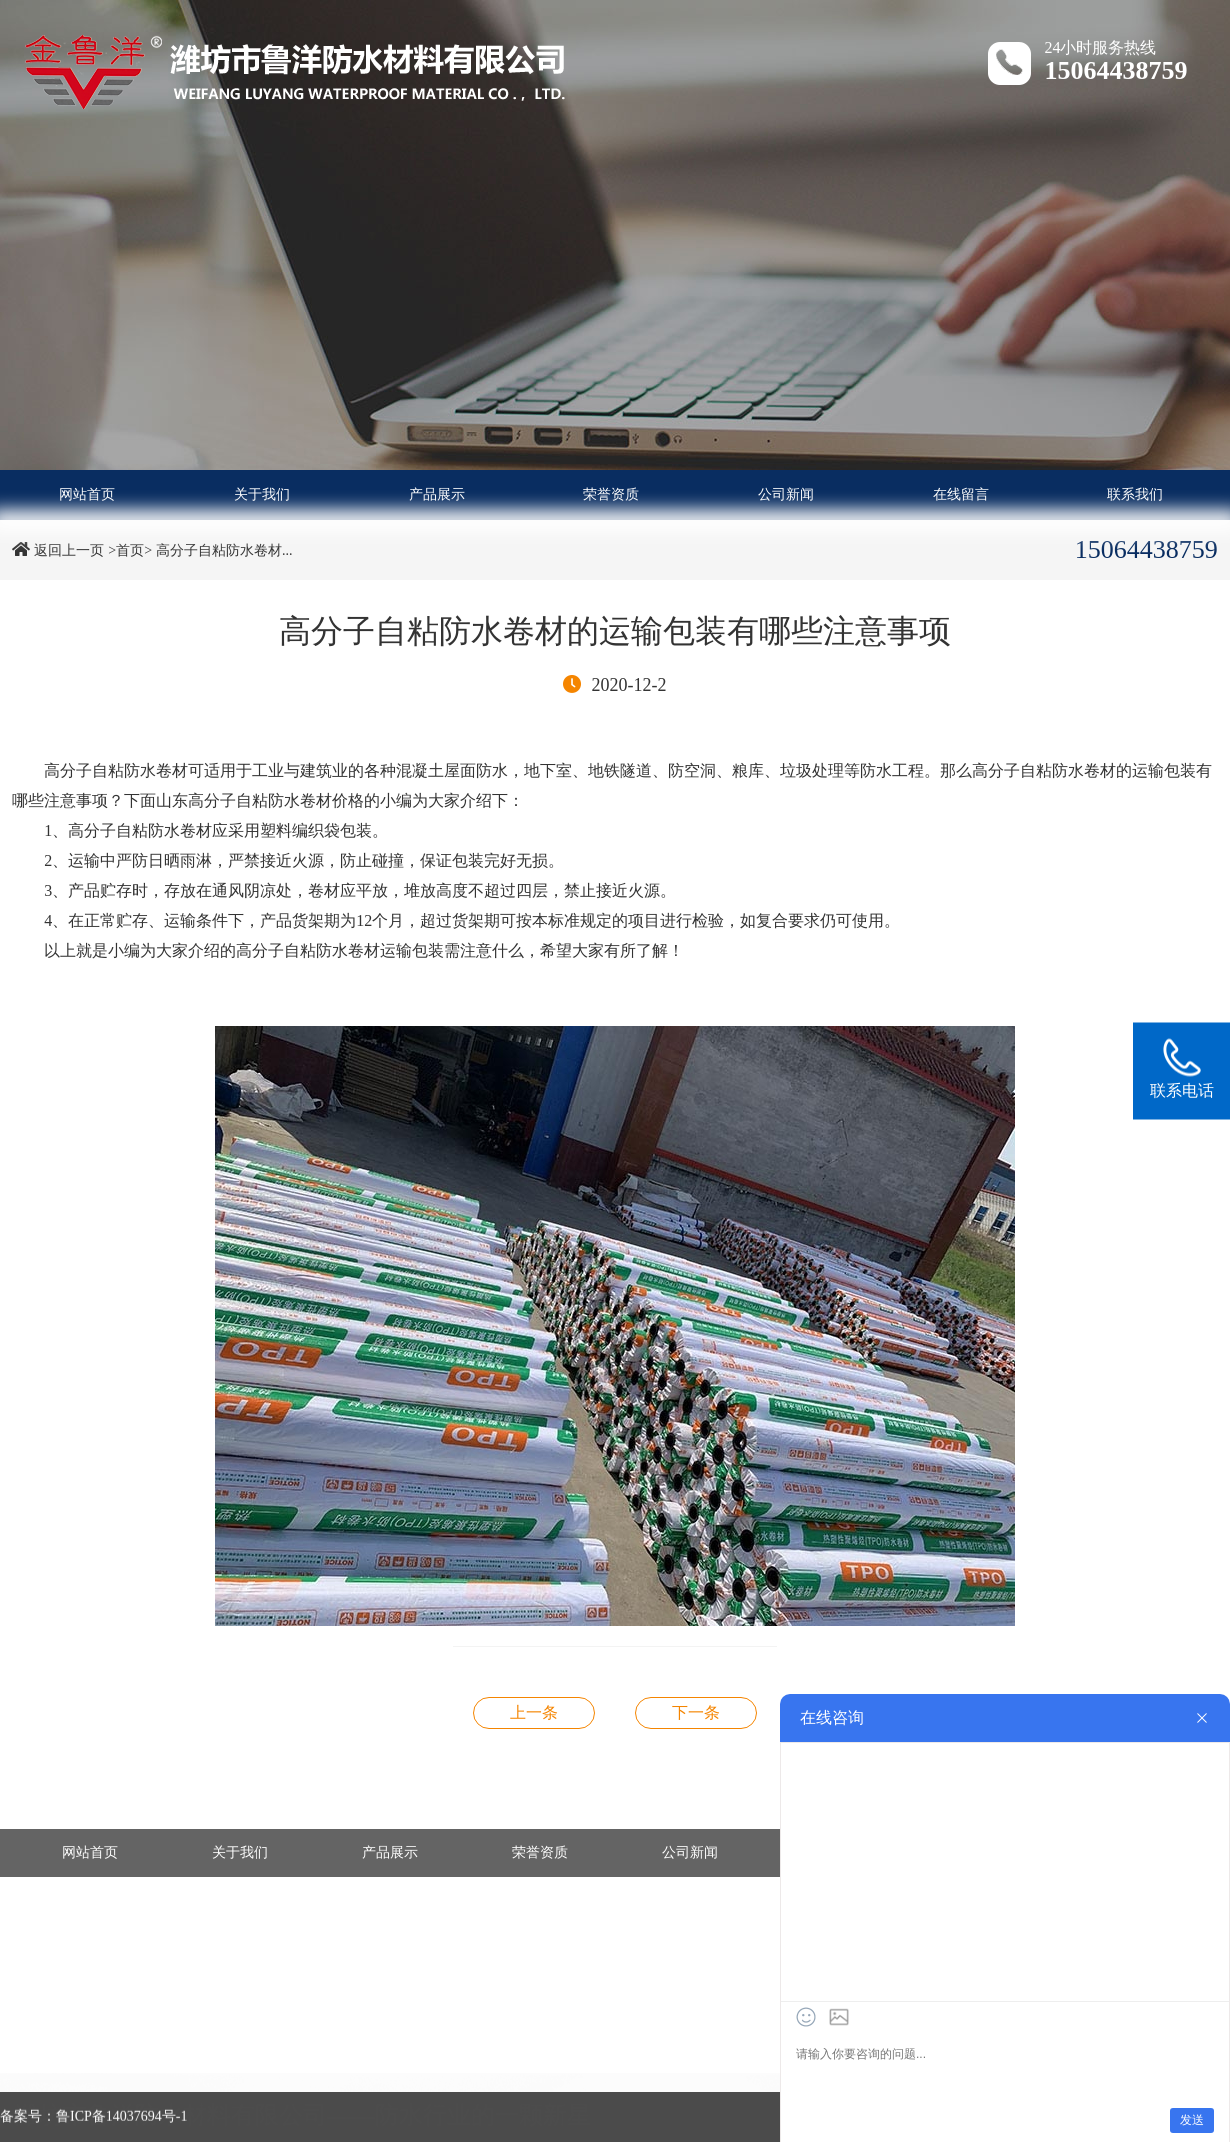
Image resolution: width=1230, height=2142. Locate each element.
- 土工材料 (280, 2086)
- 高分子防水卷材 (68, 2068)
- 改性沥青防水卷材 (308, 2068)
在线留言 (961, 494)
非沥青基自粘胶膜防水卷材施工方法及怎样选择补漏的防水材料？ (696, 1712)
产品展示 (437, 494)
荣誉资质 (611, 494)
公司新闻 (786, 494)
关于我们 (262, 494)
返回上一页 (69, 550)
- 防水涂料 (47, 2086)
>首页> (130, 550)
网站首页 (87, 494)
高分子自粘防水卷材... (224, 550)
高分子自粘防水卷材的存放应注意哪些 (534, 1712)
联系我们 (1135, 494)
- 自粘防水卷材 (527, 2068)
